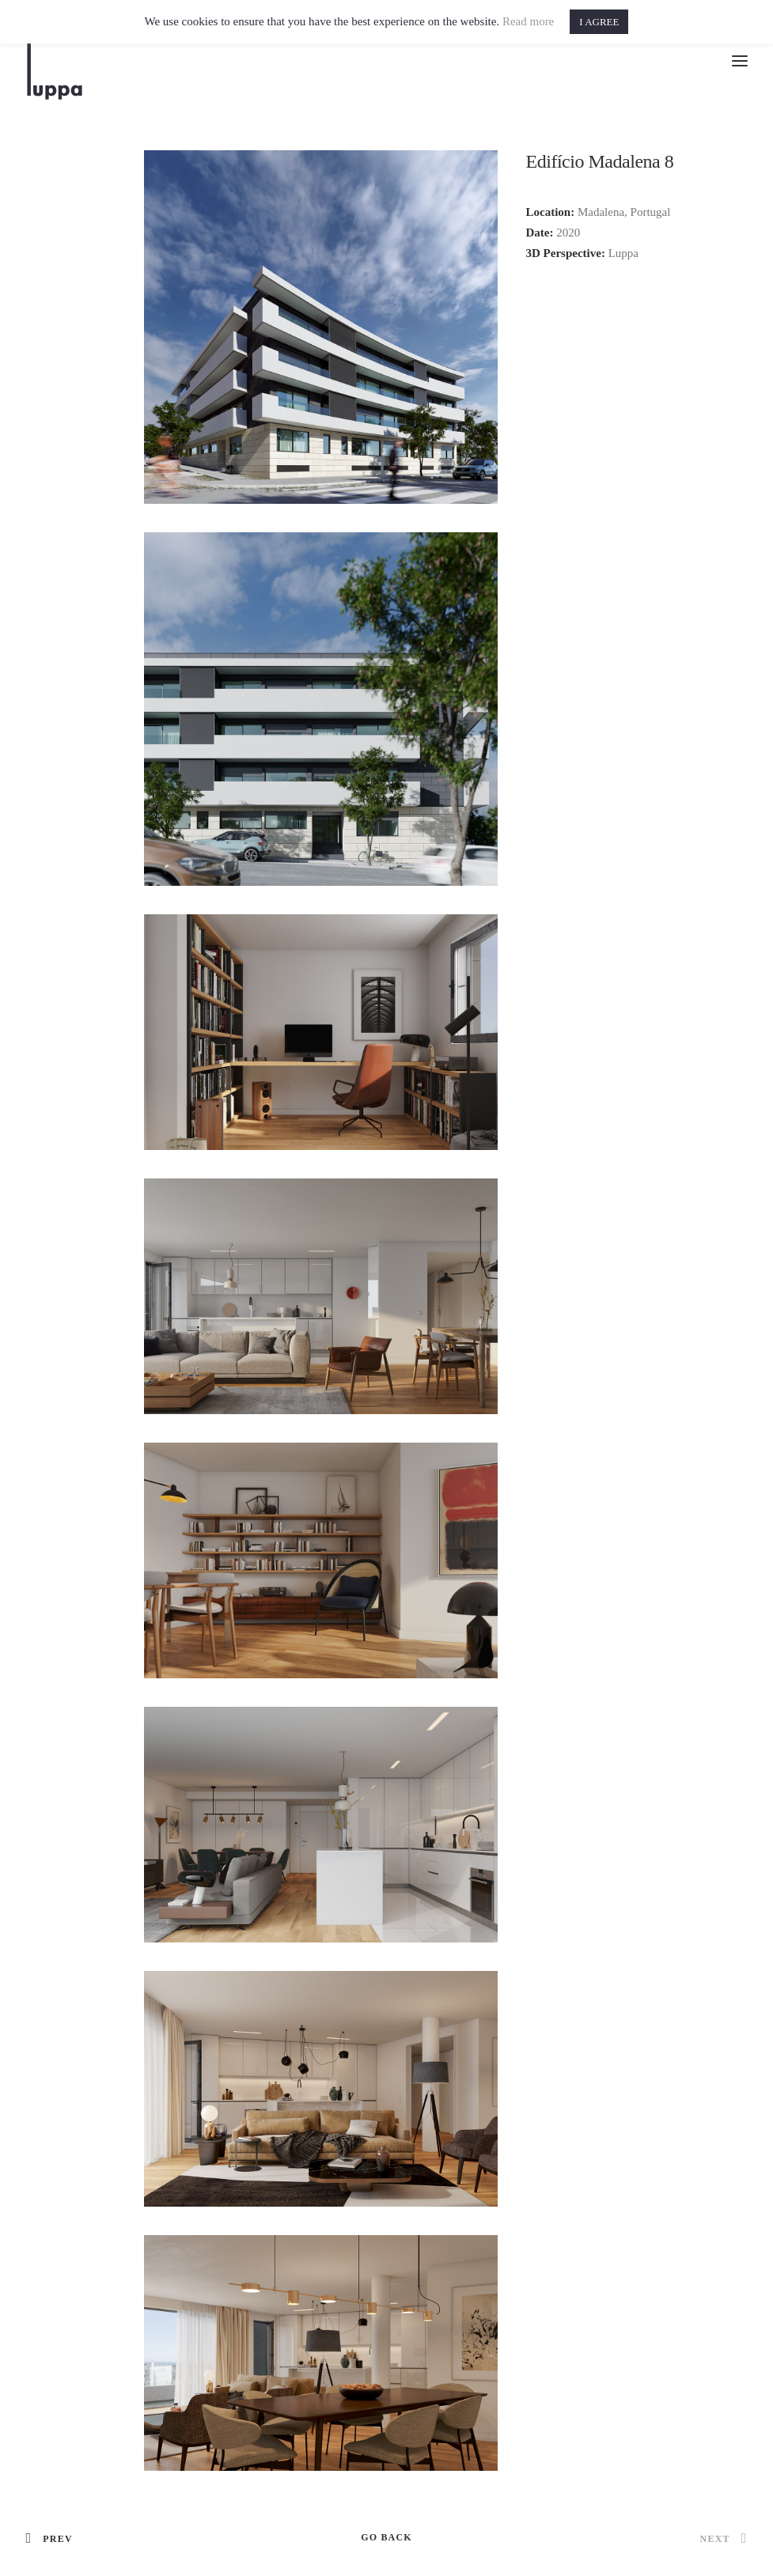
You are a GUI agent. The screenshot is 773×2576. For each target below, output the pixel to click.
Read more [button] (528, 21)
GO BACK (386, 2537)
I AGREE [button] (599, 22)
